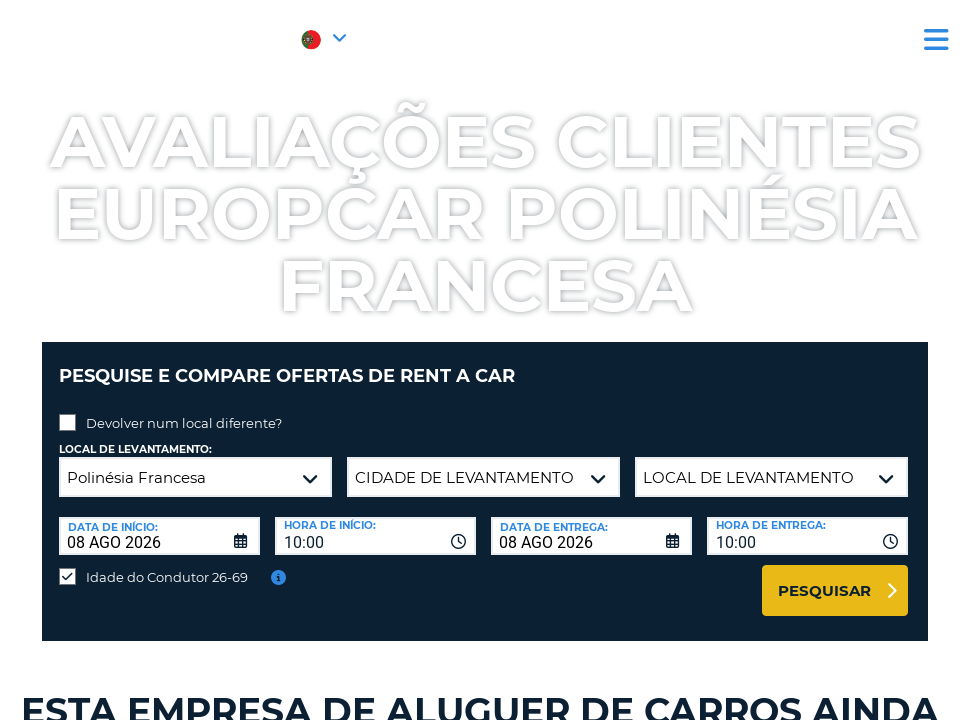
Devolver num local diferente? (184, 408)
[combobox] (375, 521)
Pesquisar (824, 575)
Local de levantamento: (135, 434)
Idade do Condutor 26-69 (167, 562)
